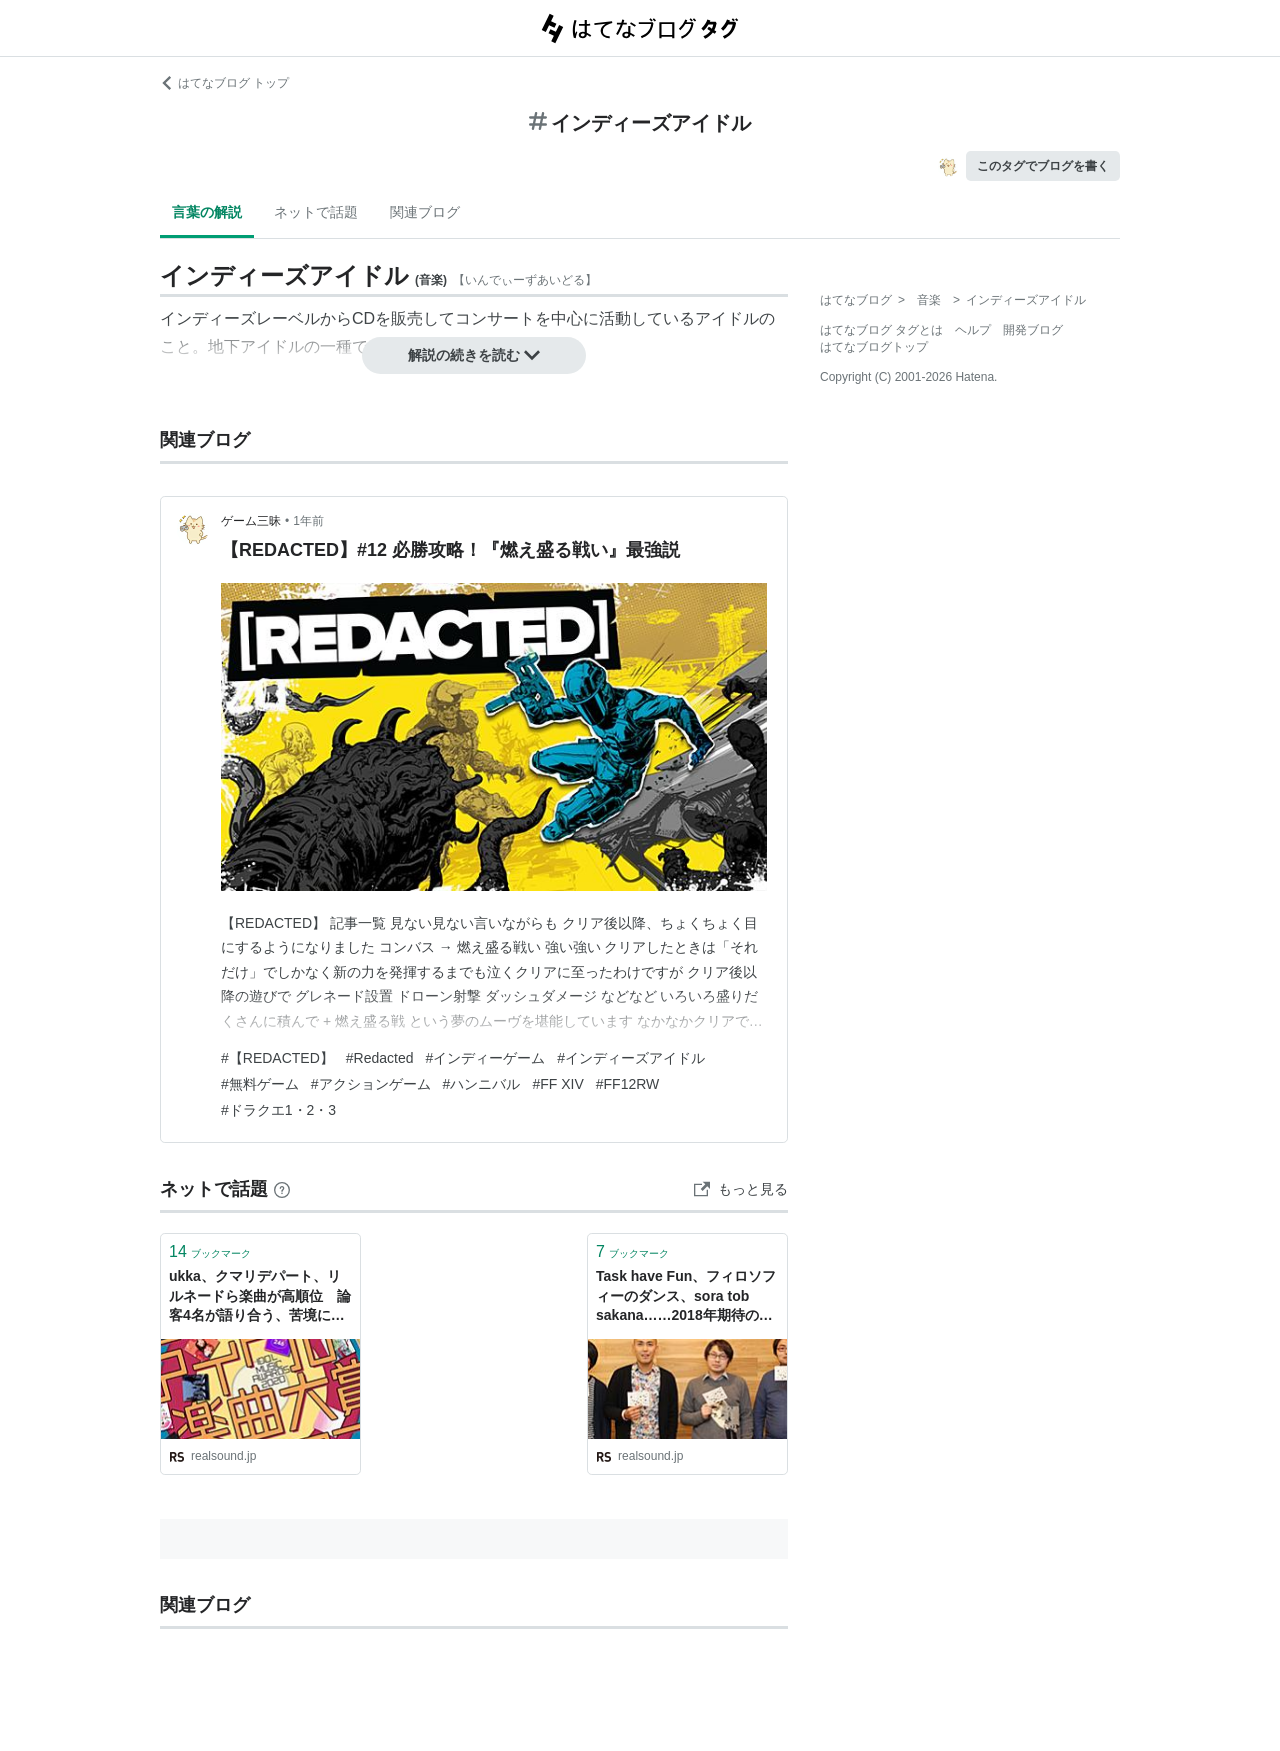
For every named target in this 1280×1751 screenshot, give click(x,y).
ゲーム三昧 (251, 521)
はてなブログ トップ (224, 83)
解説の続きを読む (474, 355)
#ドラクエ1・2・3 (278, 1110)
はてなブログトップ (874, 347)
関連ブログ (425, 212)
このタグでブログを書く (1043, 166)
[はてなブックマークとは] (282, 1189)
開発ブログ (1033, 330)
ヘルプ (973, 330)
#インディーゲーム (486, 1058)
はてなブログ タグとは (881, 330)
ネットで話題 (316, 212)
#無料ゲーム (260, 1084)
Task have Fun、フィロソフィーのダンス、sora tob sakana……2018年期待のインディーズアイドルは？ (686, 1297)
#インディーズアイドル (631, 1058)
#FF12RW (628, 1084)
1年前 (308, 521)
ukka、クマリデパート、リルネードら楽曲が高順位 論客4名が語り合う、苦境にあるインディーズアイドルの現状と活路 (260, 1297)
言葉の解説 (207, 212)
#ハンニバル (482, 1084)
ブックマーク (210, 1251)
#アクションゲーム (371, 1084)
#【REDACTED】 (277, 1058)
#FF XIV (557, 1084)
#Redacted (380, 1058)
